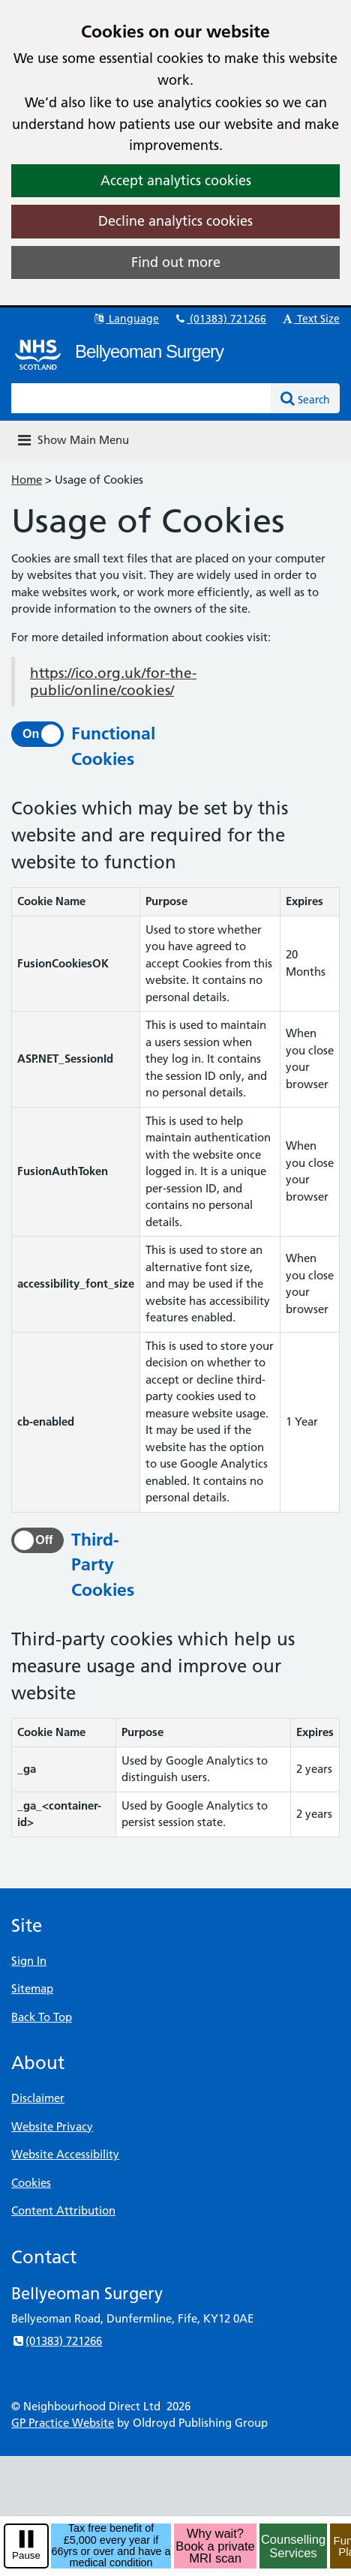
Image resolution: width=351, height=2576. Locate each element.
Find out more (175, 262)
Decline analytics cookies (175, 220)
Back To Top (41, 2017)
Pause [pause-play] (26, 2555)
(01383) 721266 (219, 318)
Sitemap (32, 1988)
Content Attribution (63, 2210)
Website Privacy (52, 2126)
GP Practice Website (62, 2423)
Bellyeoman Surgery (149, 351)
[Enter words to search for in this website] (141, 398)
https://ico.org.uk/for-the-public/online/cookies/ (113, 681)
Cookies (31, 2183)
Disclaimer (37, 2098)
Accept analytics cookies (175, 180)
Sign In (28, 1961)
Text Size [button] (310, 318)
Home (26, 479)
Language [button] (125, 318)
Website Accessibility (65, 2154)
